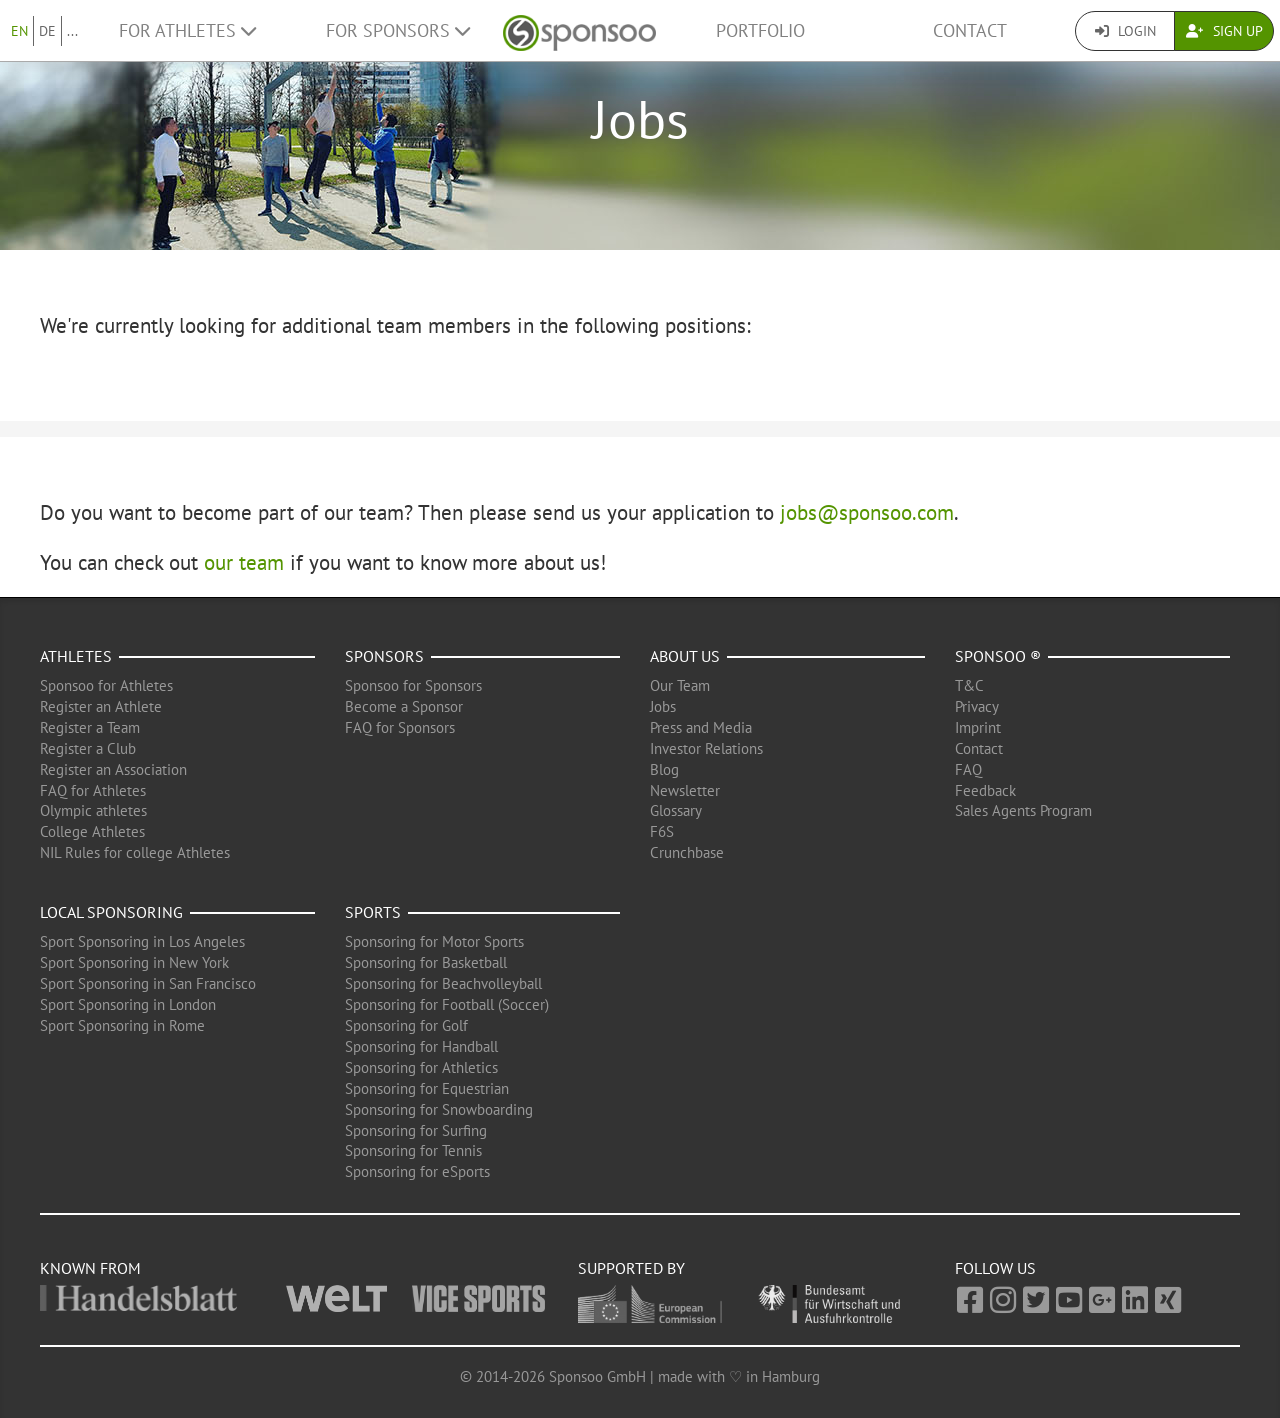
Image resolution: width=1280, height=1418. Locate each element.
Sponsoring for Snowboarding (439, 1109)
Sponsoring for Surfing (416, 1130)
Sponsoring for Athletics (421, 1067)
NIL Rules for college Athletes (135, 852)
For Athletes (187, 30)
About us (685, 656)
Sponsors (384, 656)
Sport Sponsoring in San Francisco (148, 983)
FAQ (968, 769)
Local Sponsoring (111, 912)
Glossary (676, 810)
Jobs (663, 706)
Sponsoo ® (998, 656)
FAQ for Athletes (93, 790)
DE (47, 31)
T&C (969, 685)
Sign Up (1224, 31)
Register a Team (90, 727)
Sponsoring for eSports (417, 1171)
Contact (970, 30)
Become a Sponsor (404, 706)
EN (19, 31)
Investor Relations (706, 748)
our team (244, 562)
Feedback (985, 790)
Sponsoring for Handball (421, 1046)
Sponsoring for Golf (406, 1025)
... (72, 31)
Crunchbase (687, 852)
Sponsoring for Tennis (413, 1150)
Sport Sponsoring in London (128, 1004)
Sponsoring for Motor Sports (434, 941)
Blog (664, 769)
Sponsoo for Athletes (106, 685)
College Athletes (92, 831)
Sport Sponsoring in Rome (122, 1025)
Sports (373, 912)
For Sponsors (398, 30)
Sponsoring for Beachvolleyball (443, 983)
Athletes (76, 656)
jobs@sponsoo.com (867, 512)
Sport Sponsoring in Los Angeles (142, 941)
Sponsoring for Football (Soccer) (447, 1004)
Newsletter (685, 790)
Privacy (977, 706)
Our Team (680, 685)
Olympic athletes (93, 810)
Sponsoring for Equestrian (427, 1088)
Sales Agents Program (1023, 810)
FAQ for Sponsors (400, 727)
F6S (662, 831)
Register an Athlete (101, 706)
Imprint (978, 727)
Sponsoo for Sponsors (413, 685)
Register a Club (88, 748)
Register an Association (113, 769)
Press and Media (701, 727)
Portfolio (760, 30)
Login (1125, 31)
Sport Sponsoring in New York (134, 962)
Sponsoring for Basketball (426, 962)
